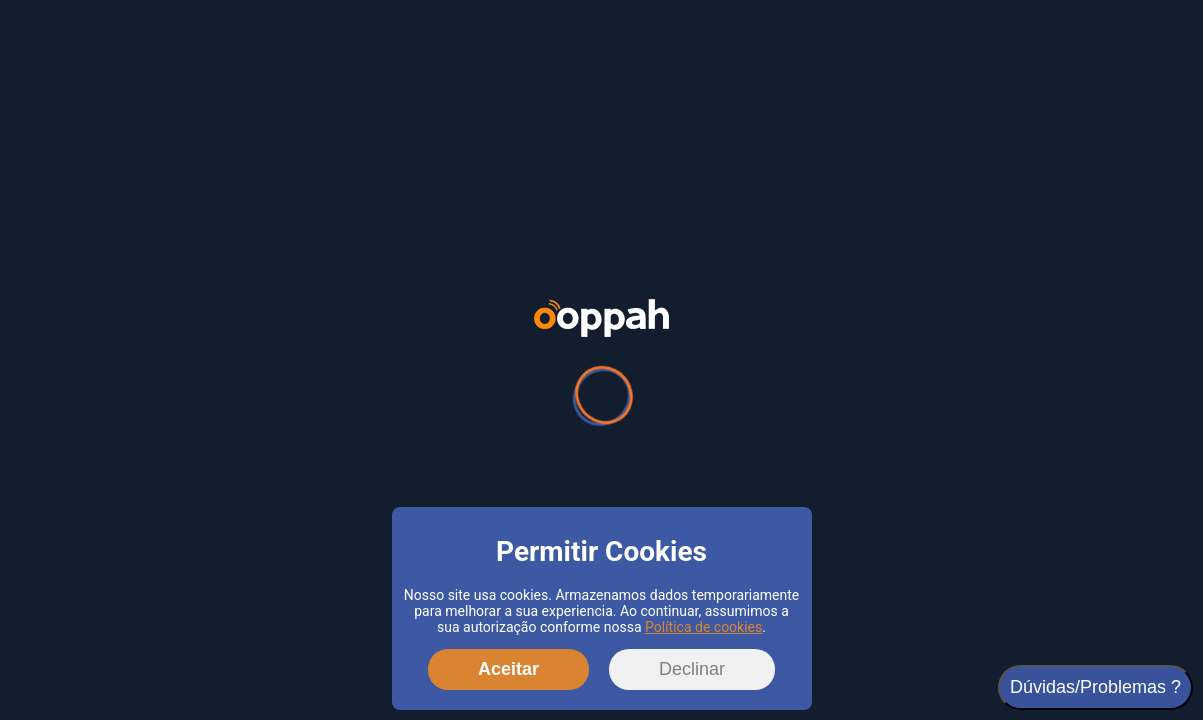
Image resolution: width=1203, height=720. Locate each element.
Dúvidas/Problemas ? (1095, 687)
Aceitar (508, 669)
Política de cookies (703, 627)
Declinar (692, 669)
